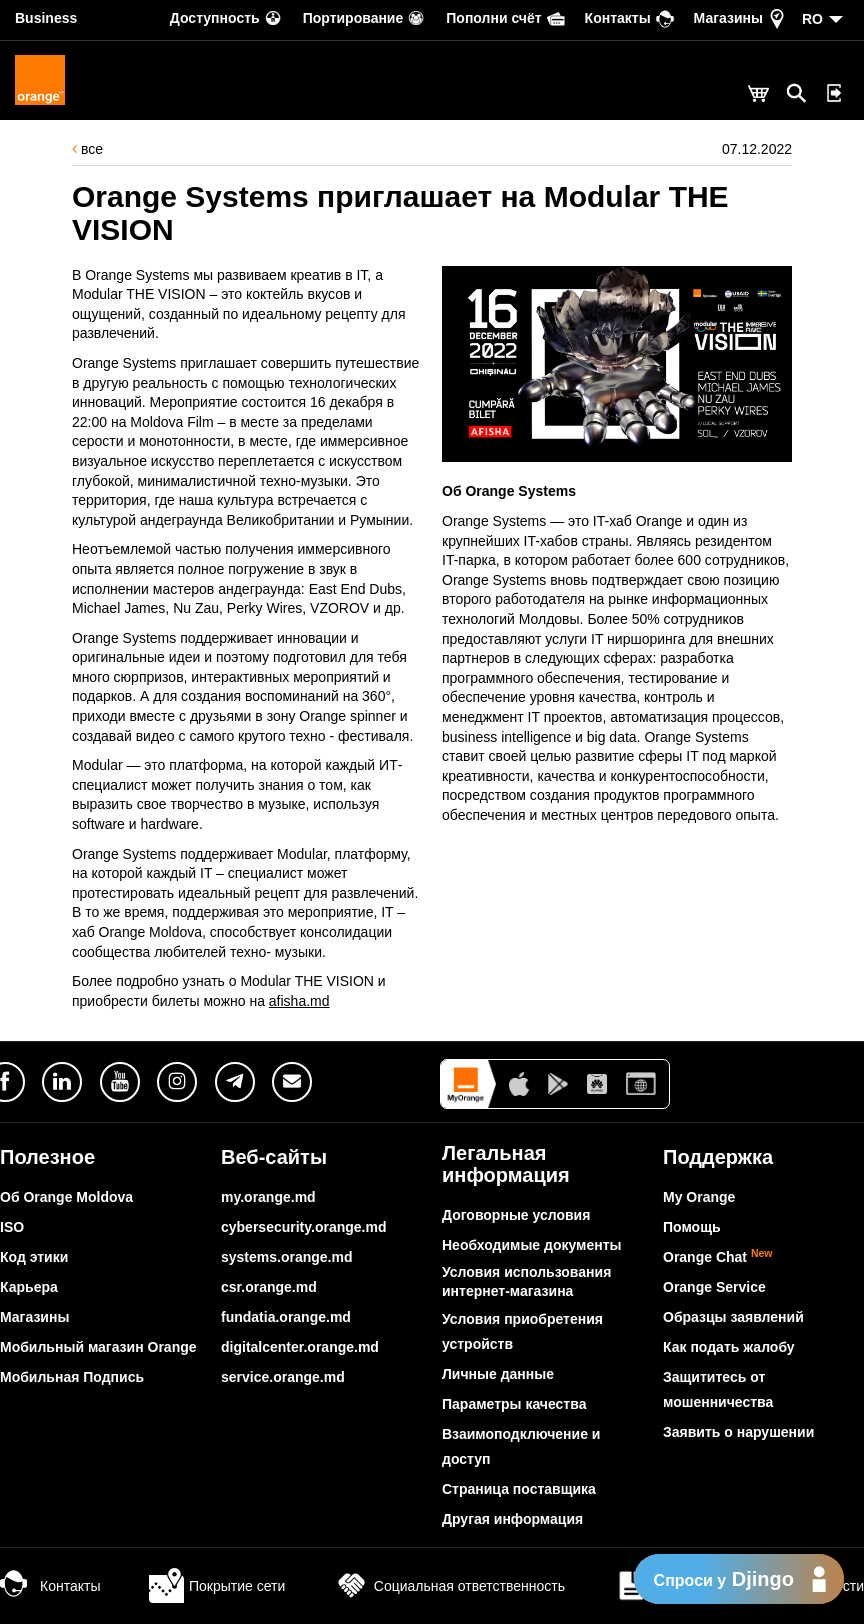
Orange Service (714, 1287)
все (87, 149)
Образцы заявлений (733, 1317)
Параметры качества (514, 1404)
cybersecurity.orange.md (303, 1227)
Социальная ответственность (449, 1586)
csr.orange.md (269, 1287)
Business (46, 18)
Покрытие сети (217, 1586)
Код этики (34, 1257)
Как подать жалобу (729, 1347)
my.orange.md (268, 1197)
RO (812, 19)
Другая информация (512, 1519)
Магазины (34, 1317)
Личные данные (498, 1374)
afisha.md (299, 1001)
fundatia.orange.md (286, 1317)
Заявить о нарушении (738, 1432)
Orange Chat (718, 1257)
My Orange (699, 1197)
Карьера (29, 1287)
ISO (12, 1227)
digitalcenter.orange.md (300, 1347)
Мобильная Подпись (72, 1377)
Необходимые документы (532, 1245)
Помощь (692, 1227)
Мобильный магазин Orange (98, 1347)
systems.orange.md (287, 1257)
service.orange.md (283, 1377)
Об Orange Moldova (66, 1197)
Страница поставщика (519, 1489)
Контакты (50, 1586)
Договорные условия (516, 1215)
